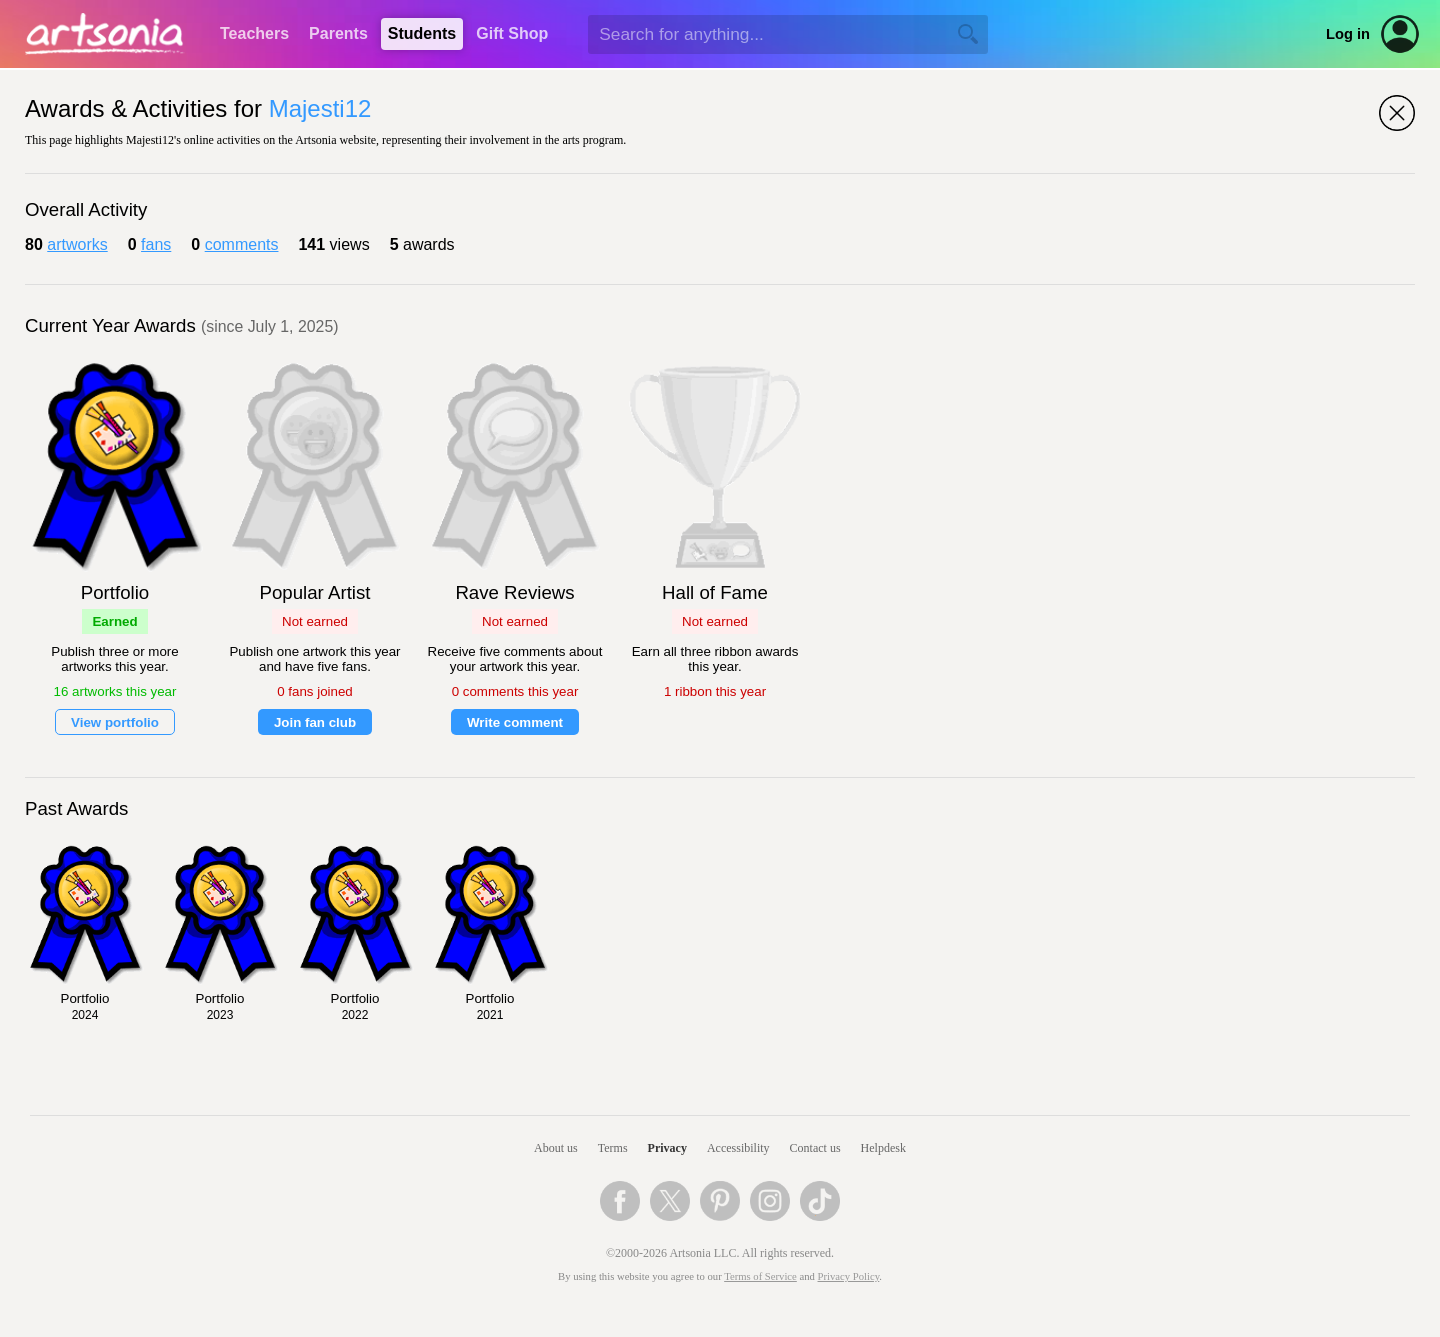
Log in (1348, 34)
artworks (77, 244)
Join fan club (315, 722)
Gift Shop (512, 33)
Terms (613, 1148)
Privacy (667, 1148)
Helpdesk (883, 1148)
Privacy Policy (849, 1276)
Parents (338, 33)
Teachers (254, 33)
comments (242, 244)
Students (422, 33)
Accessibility (738, 1148)
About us (556, 1148)
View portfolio (115, 722)
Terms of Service (760, 1276)
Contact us (815, 1148)
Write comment (515, 722)
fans (156, 244)
